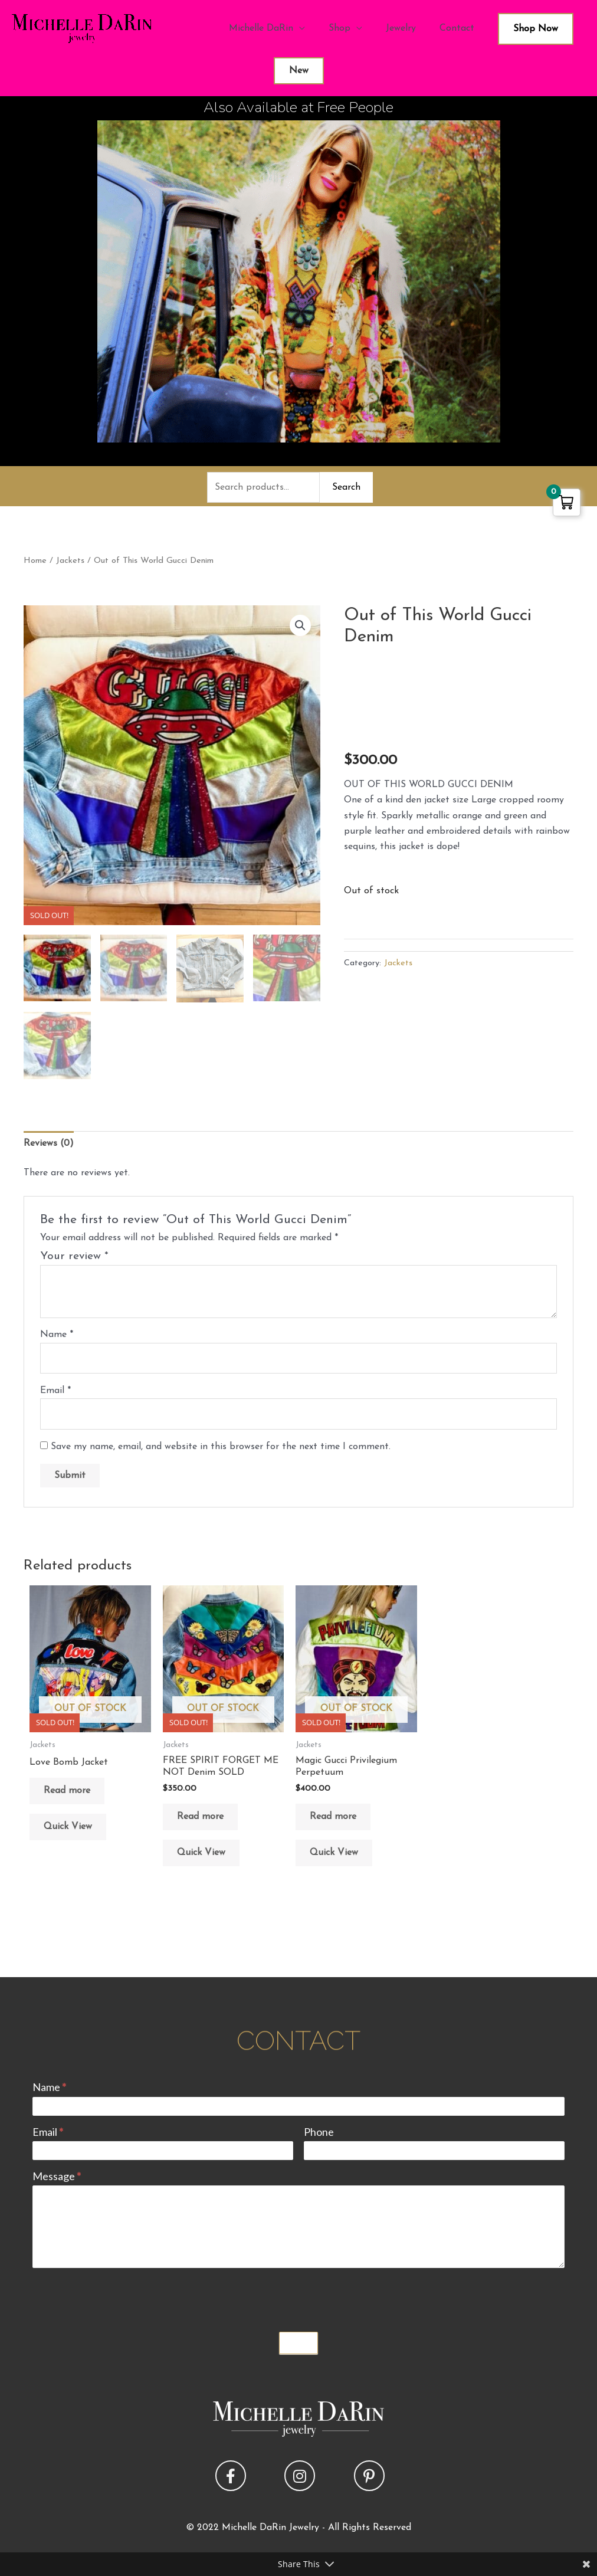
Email (55, 1390)
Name (56, 1334)
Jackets (70, 560)
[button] (300, 625)
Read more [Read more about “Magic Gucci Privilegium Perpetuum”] (333, 1816)
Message (56, 2175)
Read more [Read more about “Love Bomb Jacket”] (67, 1790)
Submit (298, 2343)
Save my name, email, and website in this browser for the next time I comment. (221, 1446)
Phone (319, 2131)
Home (35, 560)
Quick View (68, 1826)
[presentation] (122, 2297)
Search (346, 487)
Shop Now (535, 29)
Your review (74, 1256)
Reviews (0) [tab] (49, 1143)
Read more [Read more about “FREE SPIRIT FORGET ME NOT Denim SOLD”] (200, 1816)
